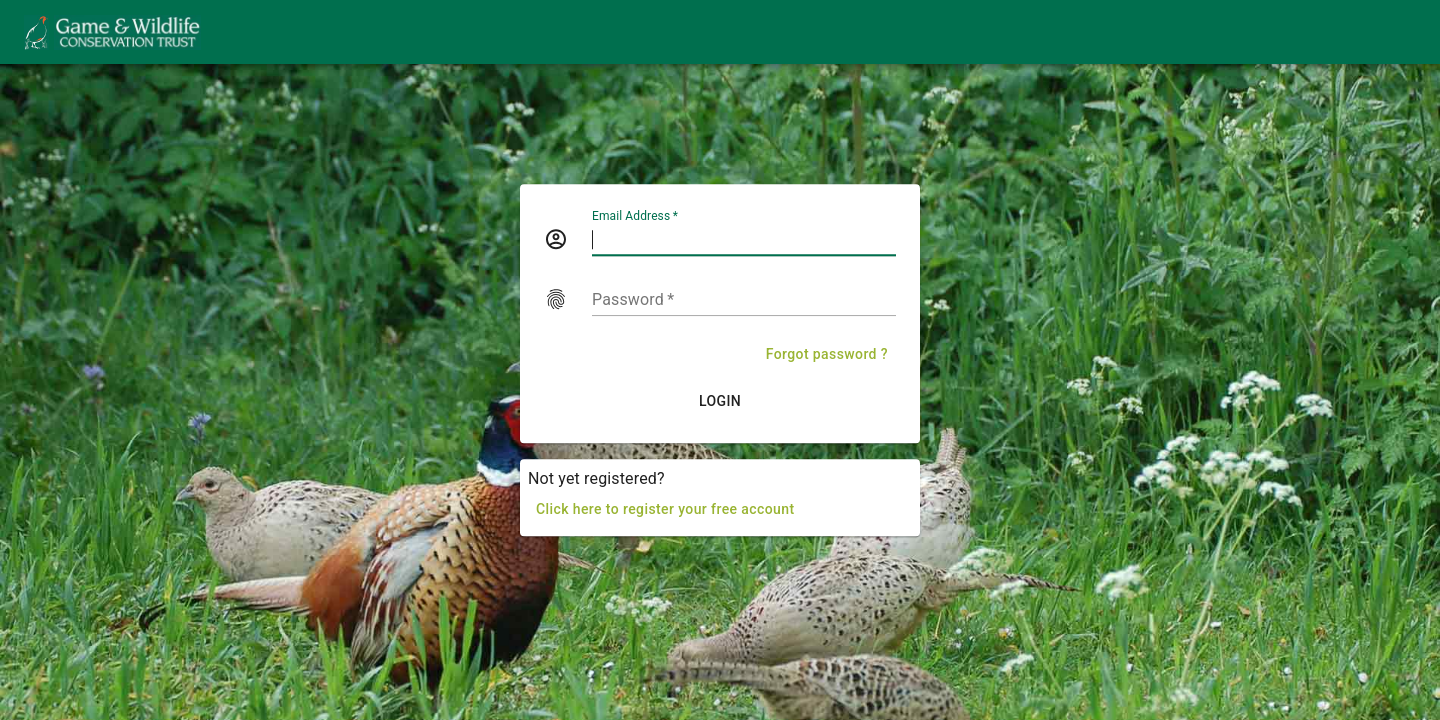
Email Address (635, 216)
